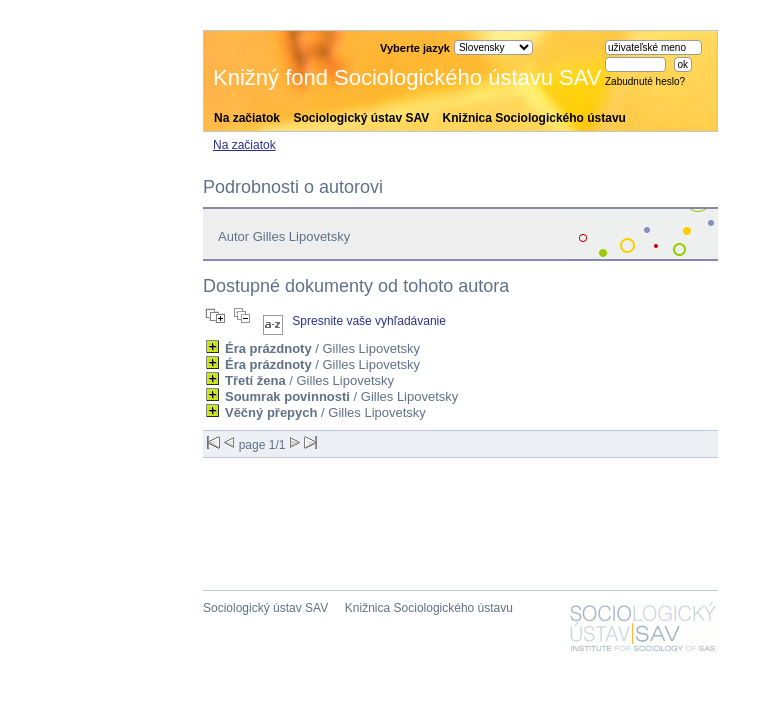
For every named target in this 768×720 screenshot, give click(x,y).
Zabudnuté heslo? (645, 81)
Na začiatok (247, 118)
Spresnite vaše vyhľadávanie (369, 321)
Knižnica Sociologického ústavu (534, 118)
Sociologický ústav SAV (361, 118)
